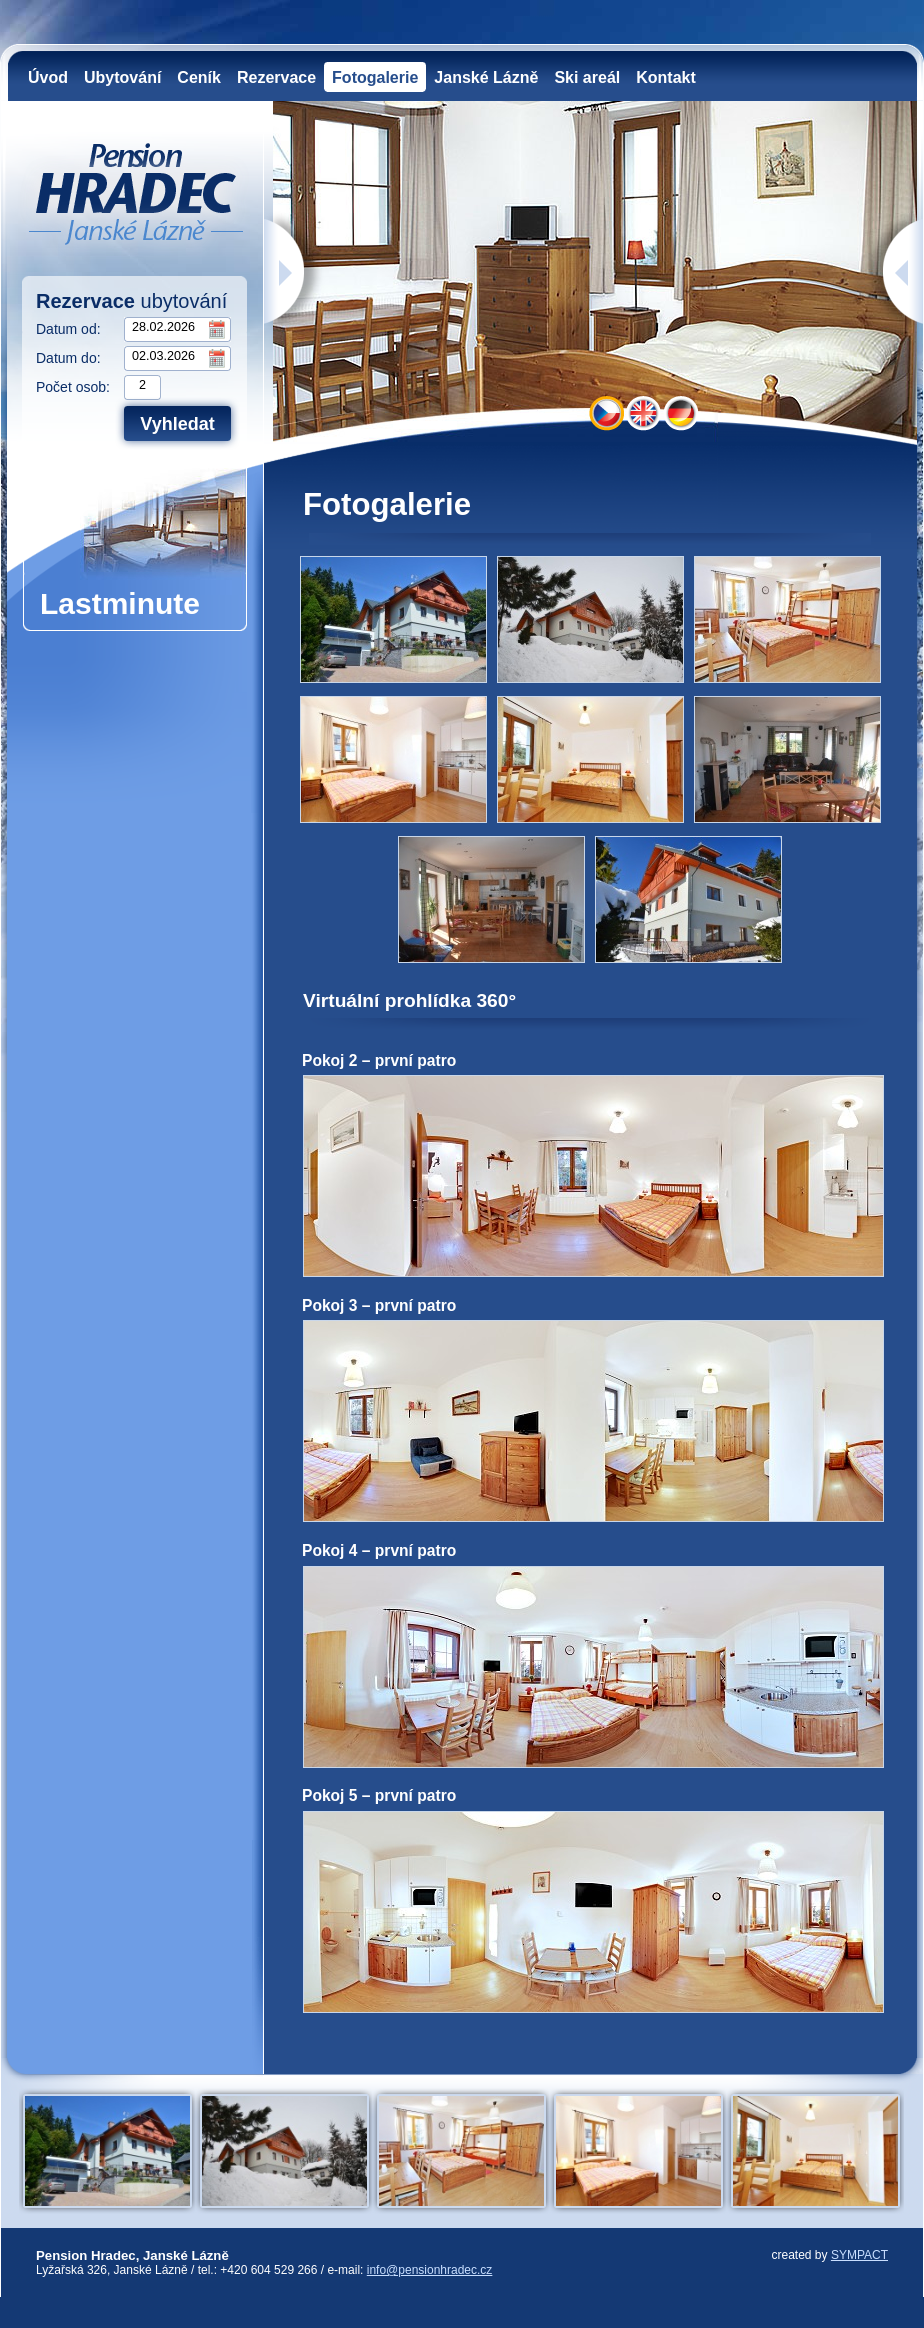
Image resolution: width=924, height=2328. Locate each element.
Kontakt (666, 77)
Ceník (199, 77)
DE (680, 413)
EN (643, 413)
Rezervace (276, 77)
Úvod (48, 77)
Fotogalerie (375, 77)
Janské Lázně (486, 77)
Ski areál (587, 77)
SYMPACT (859, 2255)
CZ (606, 413)
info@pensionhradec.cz (430, 2270)
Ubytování (122, 77)
